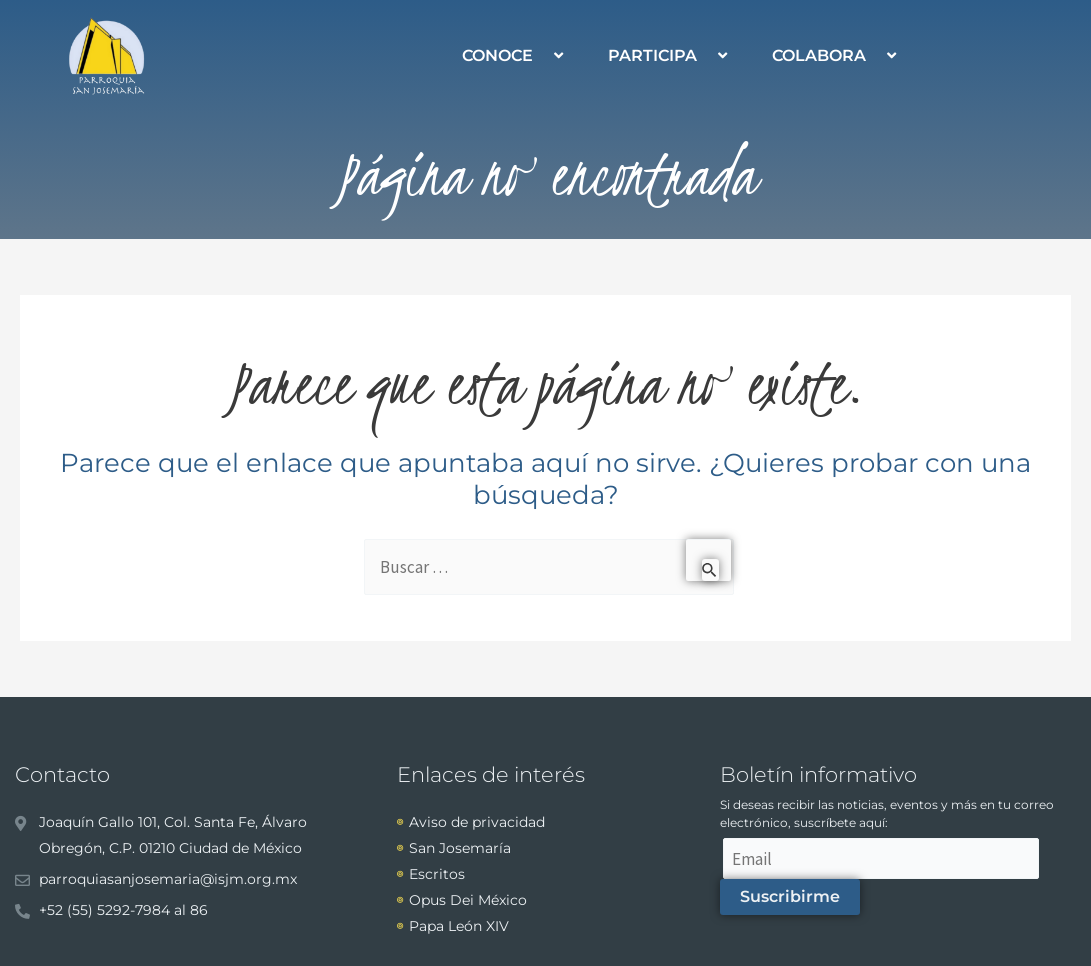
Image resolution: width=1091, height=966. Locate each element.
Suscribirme (790, 896)
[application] (541, 55)
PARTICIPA (670, 55)
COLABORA (836, 55)
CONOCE (515, 55)
